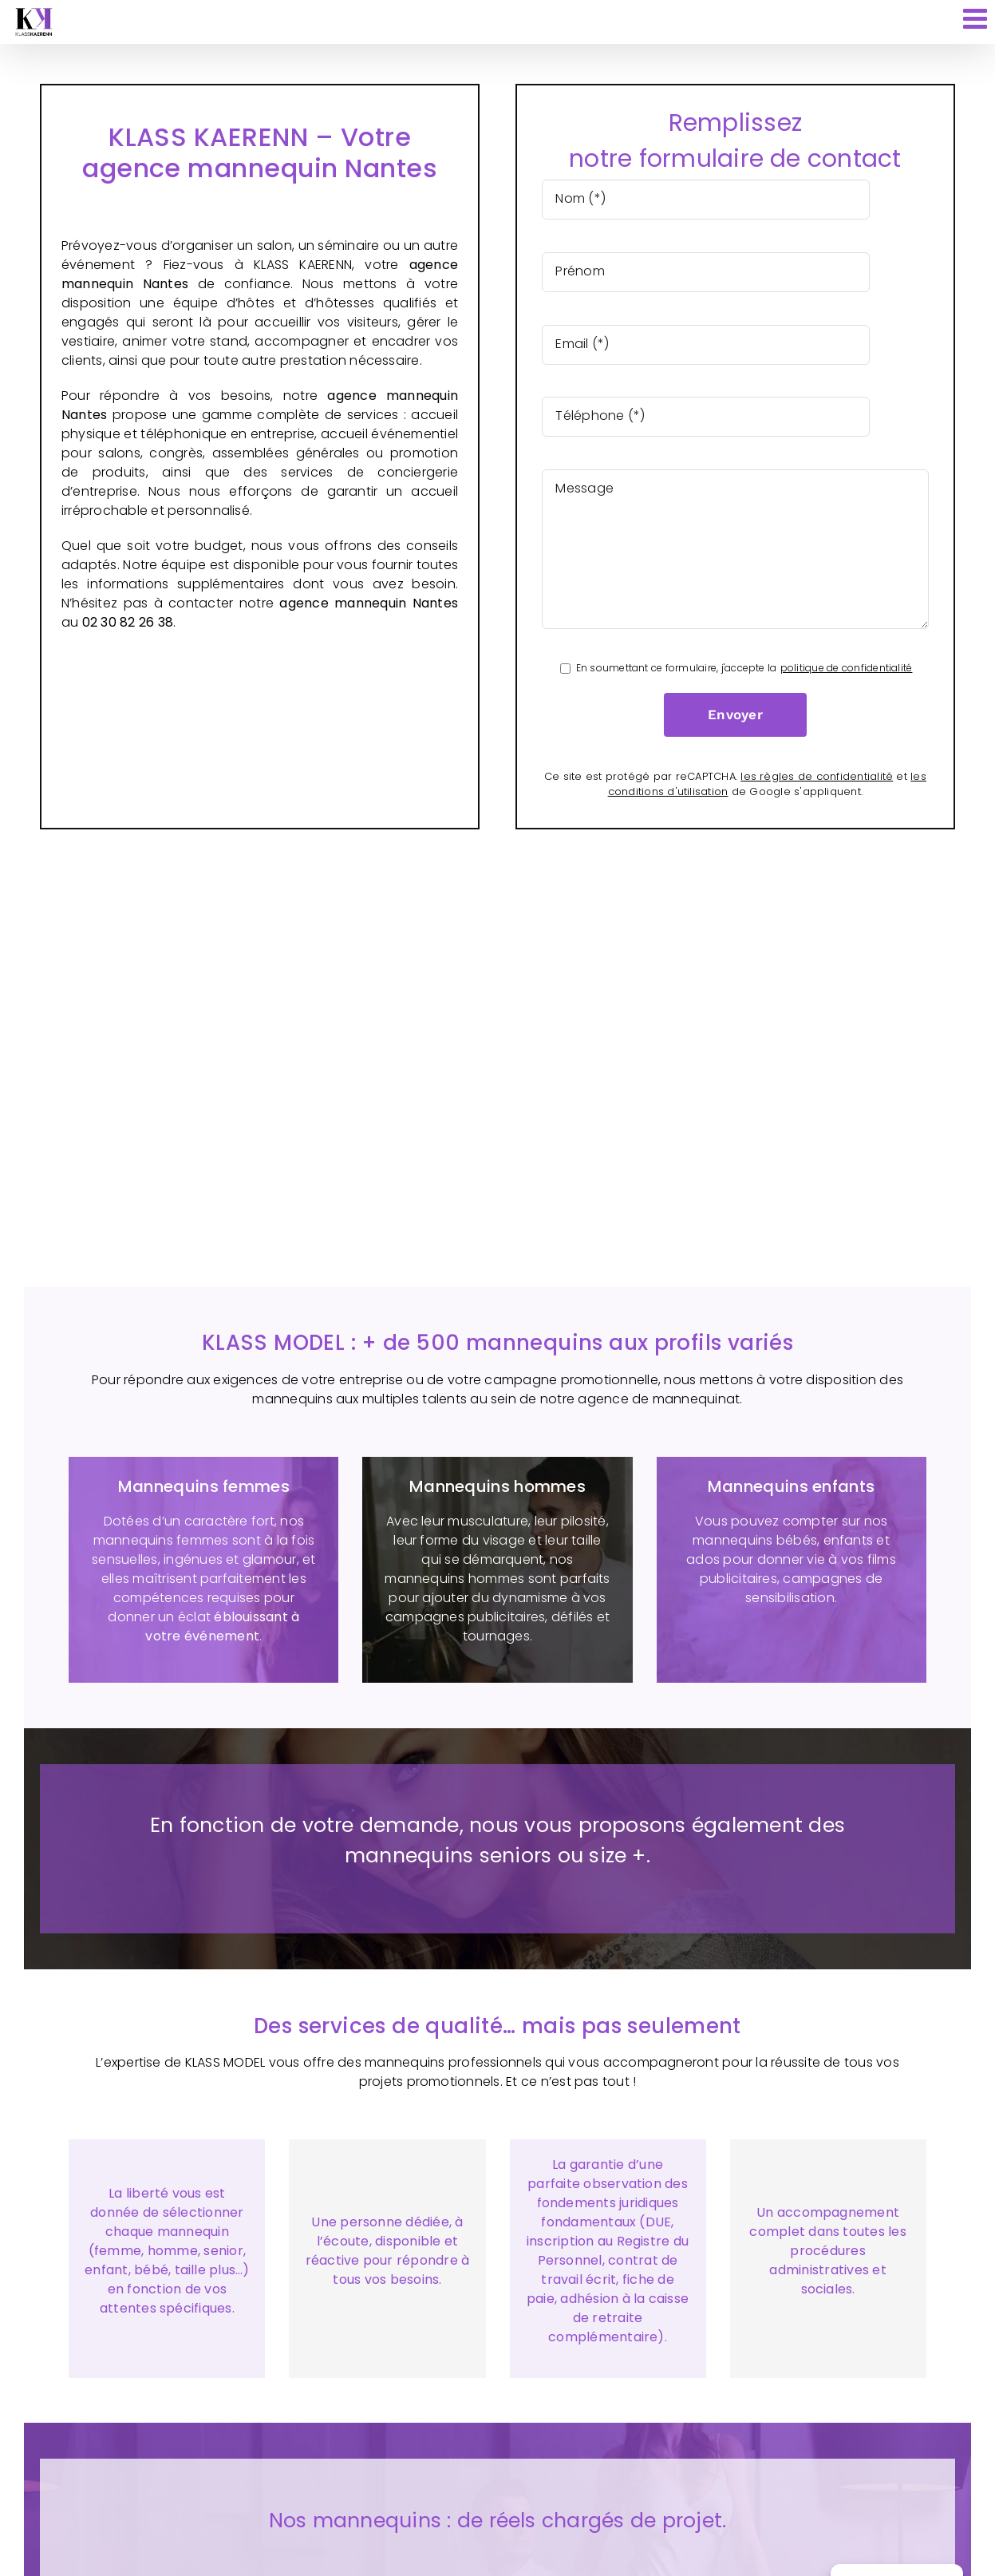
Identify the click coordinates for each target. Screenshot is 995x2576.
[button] (497, 2541)
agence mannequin (392, 395)
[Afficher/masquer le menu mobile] (977, 18)
